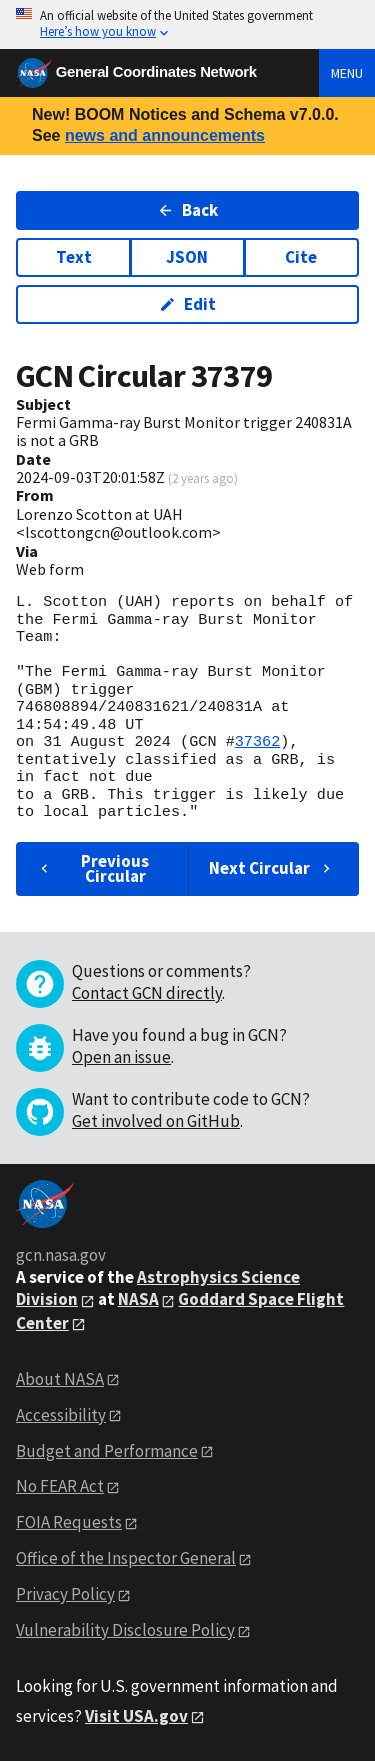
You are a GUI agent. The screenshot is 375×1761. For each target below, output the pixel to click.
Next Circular (272, 868)
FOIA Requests (69, 1522)
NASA (138, 1299)
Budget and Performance (107, 1451)
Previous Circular (92, 868)
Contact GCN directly (147, 993)
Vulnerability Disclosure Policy (125, 1630)
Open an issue (121, 1057)
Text (74, 257)
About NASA (60, 1379)
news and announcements (165, 135)
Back (187, 210)
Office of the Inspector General (126, 1558)
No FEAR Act (60, 1486)
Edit (187, 304)
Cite (301, 257)
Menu (347, 73)
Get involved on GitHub (156, 1121)
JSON (187, 257)
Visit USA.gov (136, 1716)
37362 (258, 742)
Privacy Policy (65, 1594)
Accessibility (61, 1415)
